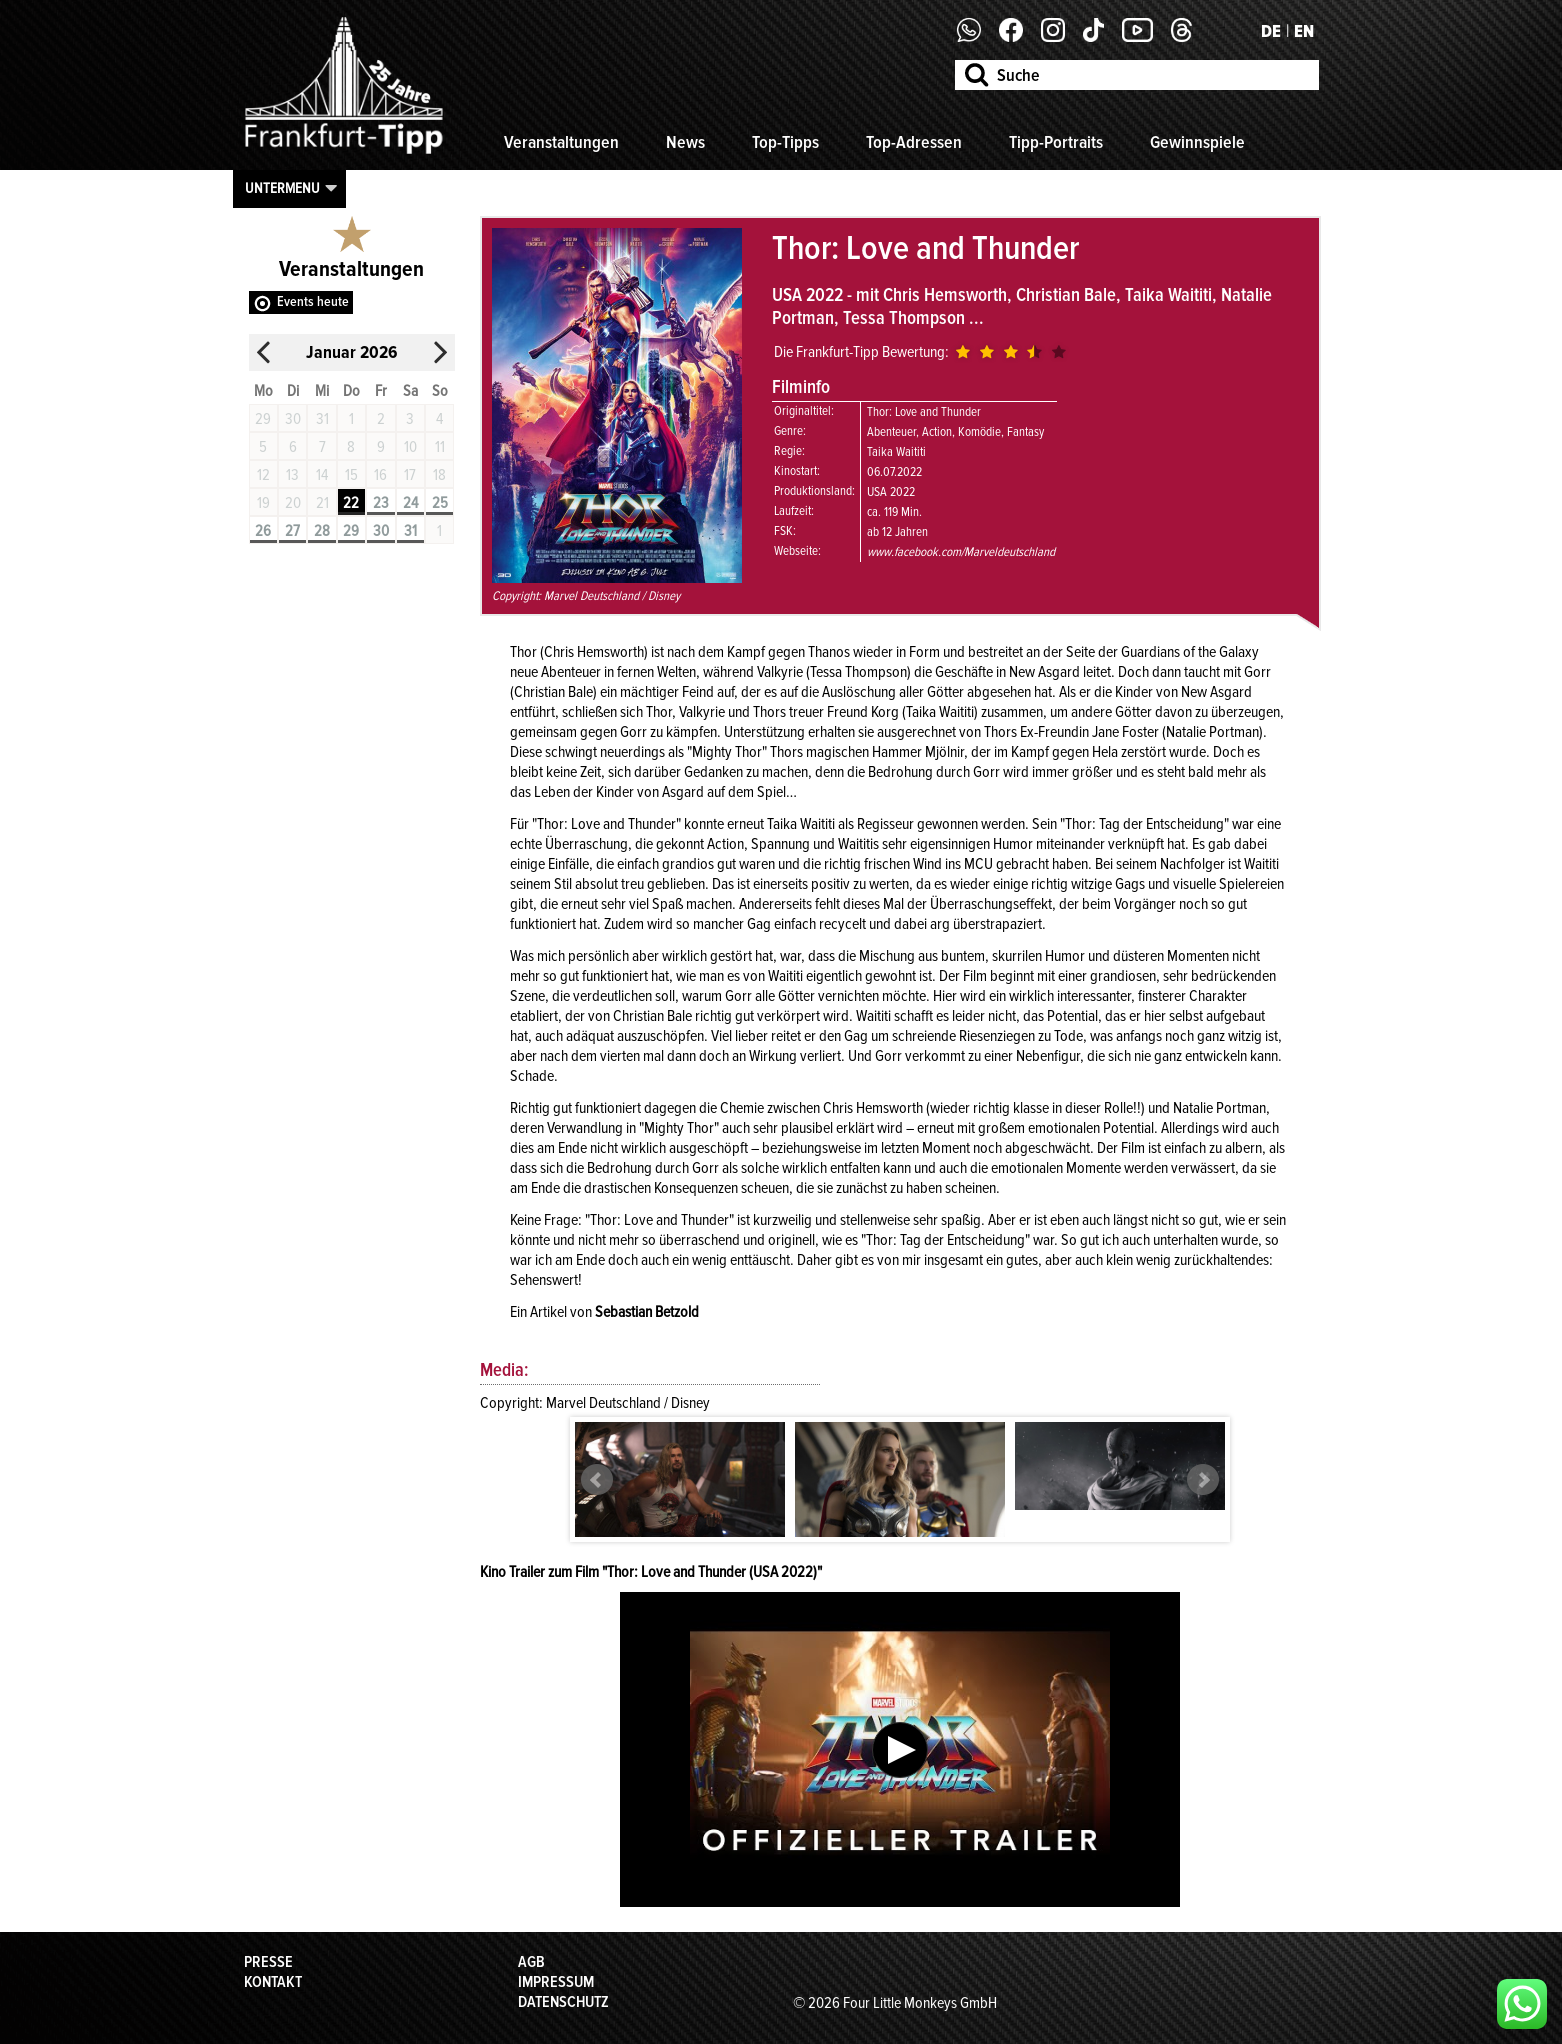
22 (351, 503)
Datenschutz (563, 2002)
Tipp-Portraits (1056, 142)
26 (263, 531)
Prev (597, 1480)
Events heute (313, 301)
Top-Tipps (785, 142)
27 (292, 531)
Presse (268, 1962)
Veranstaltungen (561, 142)
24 (410, 503)
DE (1271, 31)
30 (381, 531)
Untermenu (282, 188)
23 (381, 503)
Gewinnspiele (1197, 142)
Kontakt (273, 1982)
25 (440, 503)
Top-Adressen (914, 142)
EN (1304, 31)
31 (410, 531)
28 (322, 531)
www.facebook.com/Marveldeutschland (961, 552)
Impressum (556, 1982)
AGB (531, 1962)
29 (351, 531)
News (685, 142)
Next (1203, 1480)
